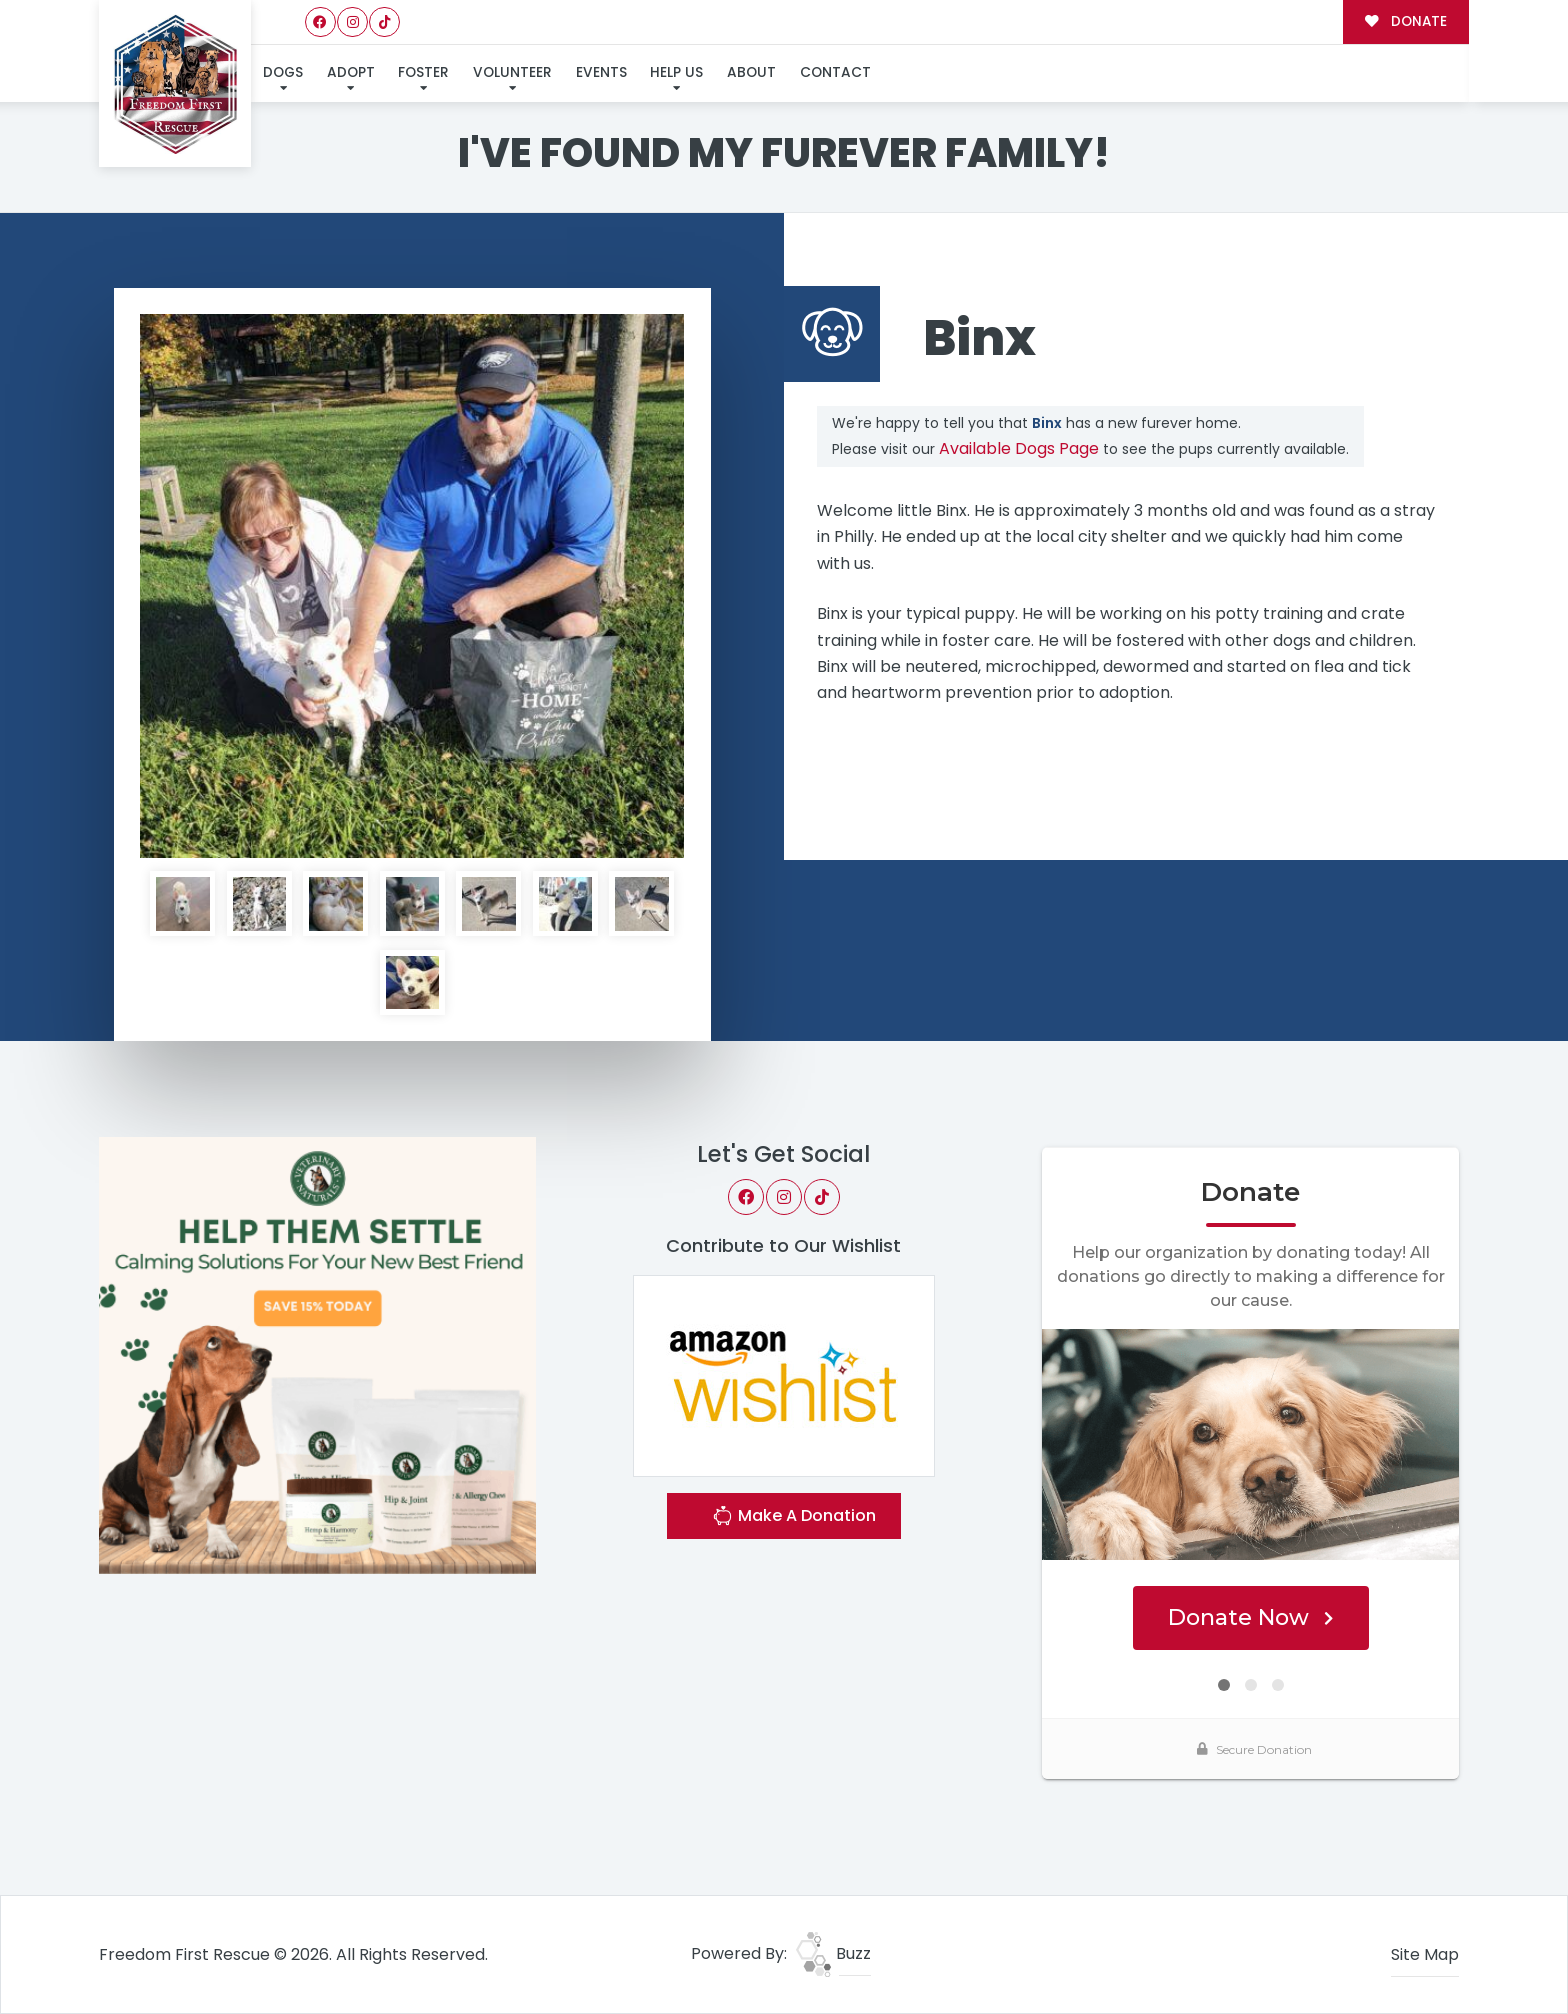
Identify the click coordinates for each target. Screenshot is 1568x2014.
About (751, 72)
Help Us (676, 72)
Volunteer (512, 72)
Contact (835, 72)
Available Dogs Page (1019, 448)
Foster (423, 72)
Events (601, 72)
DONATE (1405, 21)
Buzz (833, 1953)
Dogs (283, 72)
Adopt (351, 72)
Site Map (1425, 1954)
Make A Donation (794, 1518)
